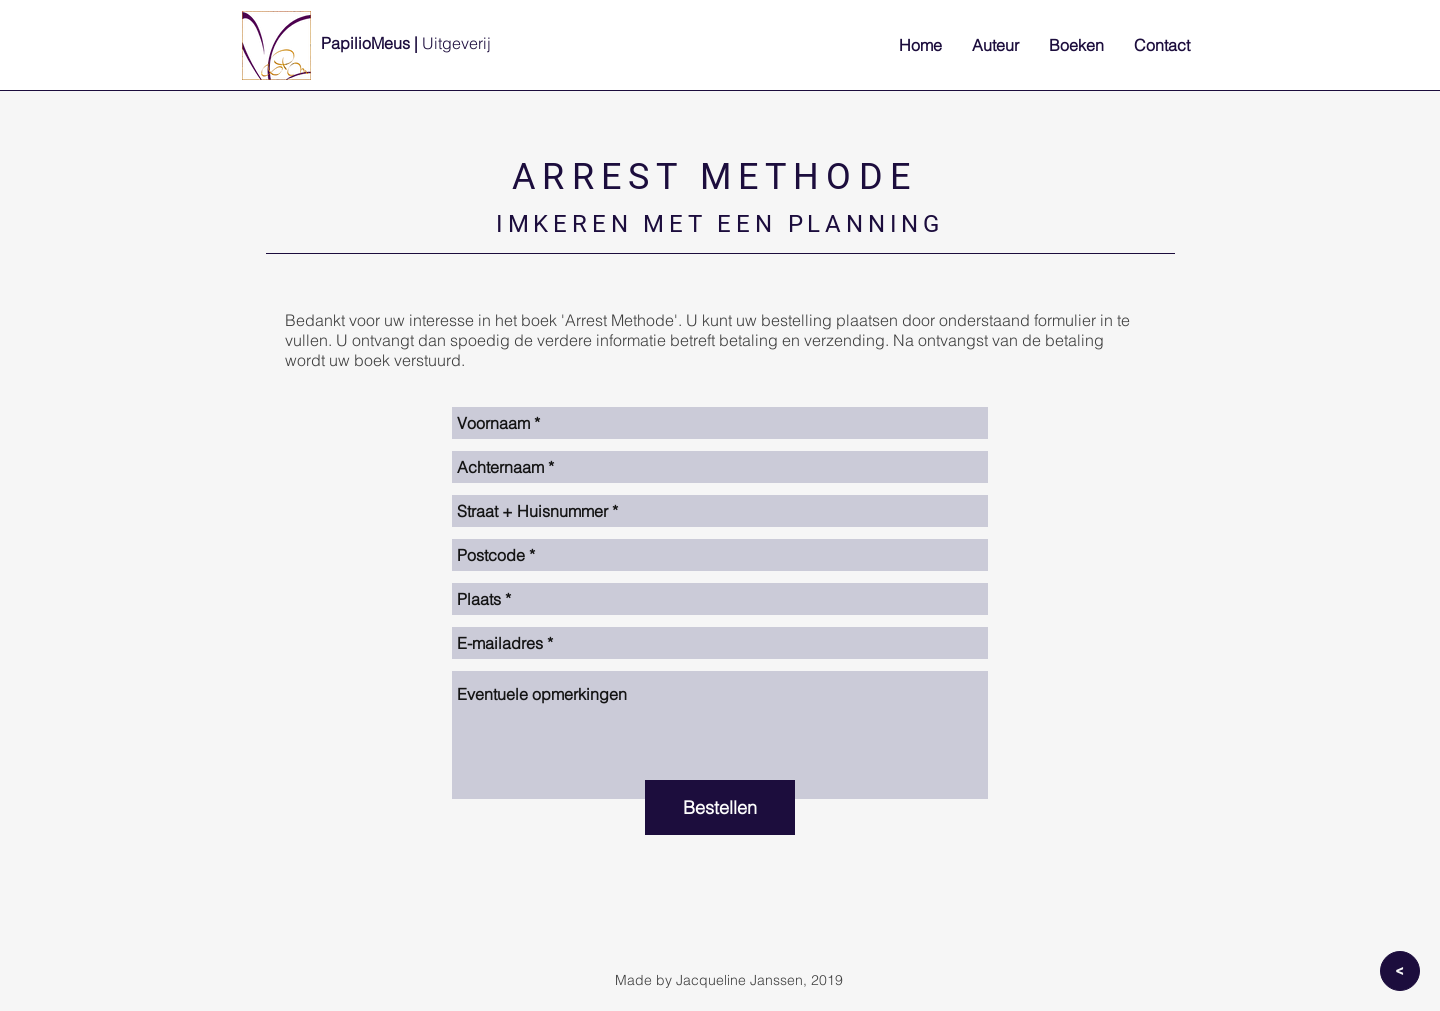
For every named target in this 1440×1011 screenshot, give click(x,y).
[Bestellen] (720, 807)
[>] (1400, 971)
